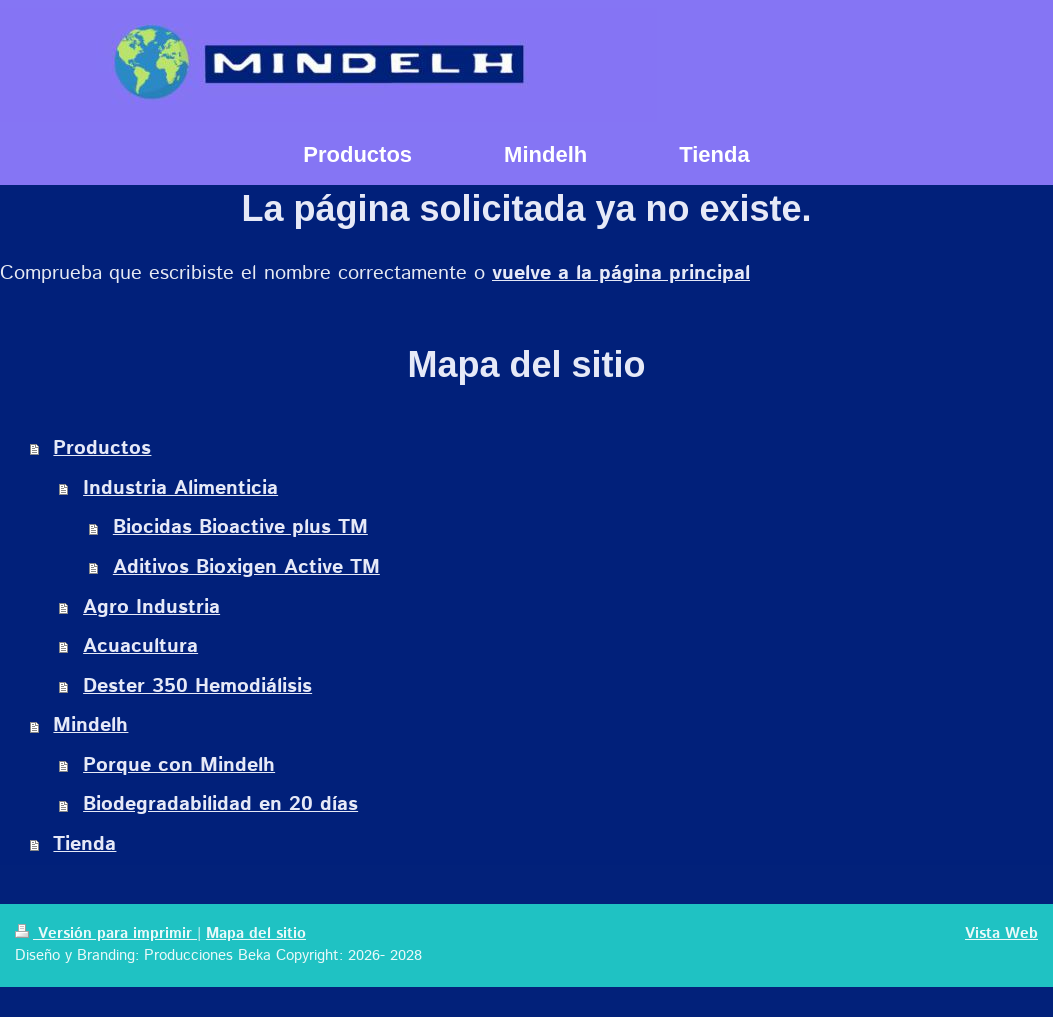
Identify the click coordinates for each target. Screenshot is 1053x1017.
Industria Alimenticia (180, 488)
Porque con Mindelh (179, 765)
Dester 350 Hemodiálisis (197, 686)
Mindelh (90, 725)
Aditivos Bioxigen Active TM (246, 567)
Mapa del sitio (256, 934)
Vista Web (1001, 934)
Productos (102, 448)
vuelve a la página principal (621, 273)
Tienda (84, 844)
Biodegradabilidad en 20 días (220, 804)
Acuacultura (140, 646)
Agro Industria (151, 607)
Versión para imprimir (106, 934)
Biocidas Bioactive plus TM (240, 527)
